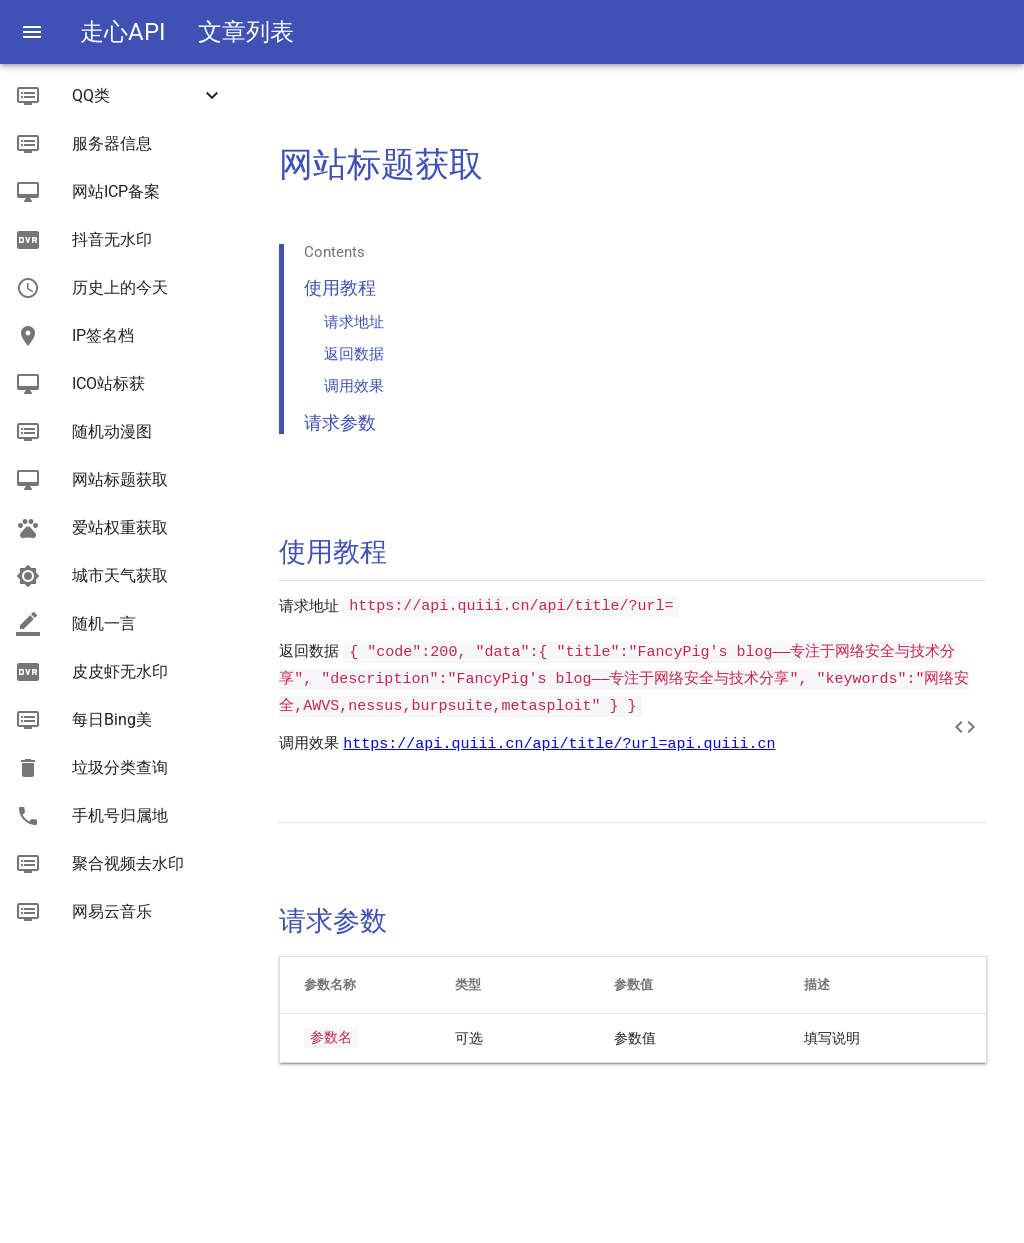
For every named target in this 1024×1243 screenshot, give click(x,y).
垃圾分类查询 (120, 767)
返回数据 (354, 354)
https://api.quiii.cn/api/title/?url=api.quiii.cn (559, 743)
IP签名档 (103, 335)
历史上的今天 (120, 287)
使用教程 (340, 287)
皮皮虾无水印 (120, 671)
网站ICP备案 (116, 191)
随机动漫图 (112, 431)
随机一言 (104, 623)
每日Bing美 (112, 719)
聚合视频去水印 (128, 863)
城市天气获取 (120, 575)
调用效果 (354, 386)
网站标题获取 (120, 479)
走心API (123, 32)
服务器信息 (112, 143)
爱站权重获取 (120, 527)
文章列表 (246, 32)
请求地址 (354, 322)
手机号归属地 (120, 815)
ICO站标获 (108, 383)
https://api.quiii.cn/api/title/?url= (511, 606)
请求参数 (340, 422)
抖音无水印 (112, 239)
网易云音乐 (112, 911)
